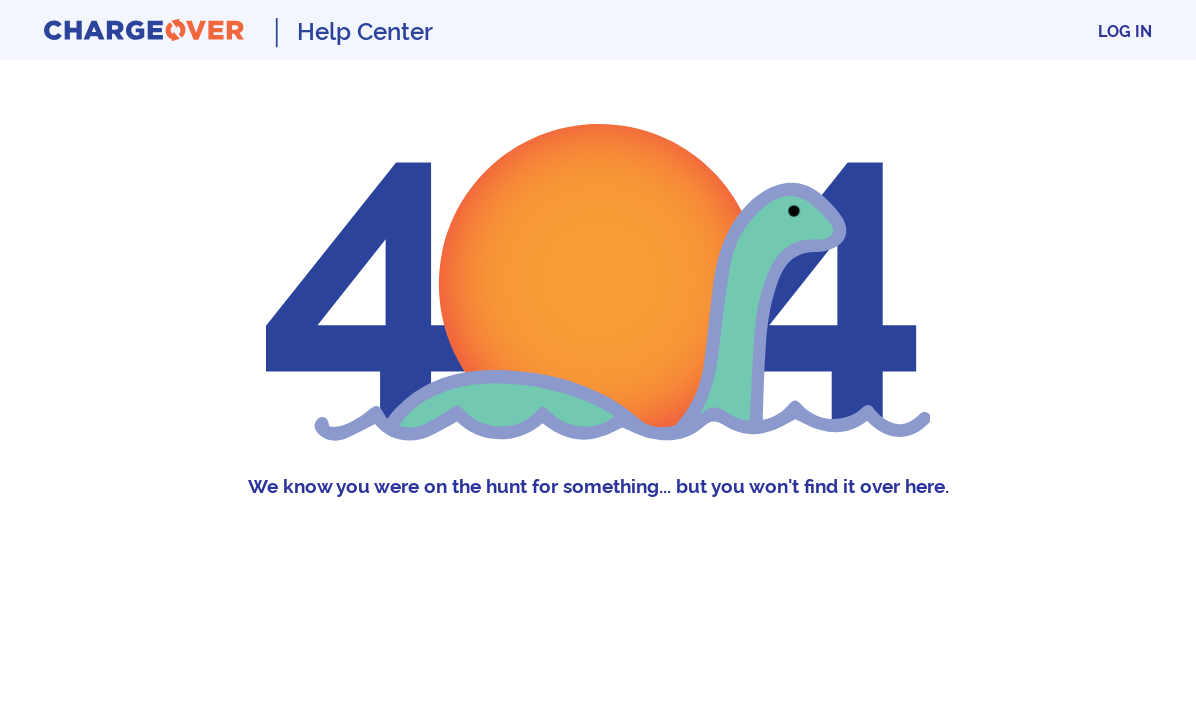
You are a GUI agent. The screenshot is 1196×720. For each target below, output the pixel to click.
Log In (1125, 30)
